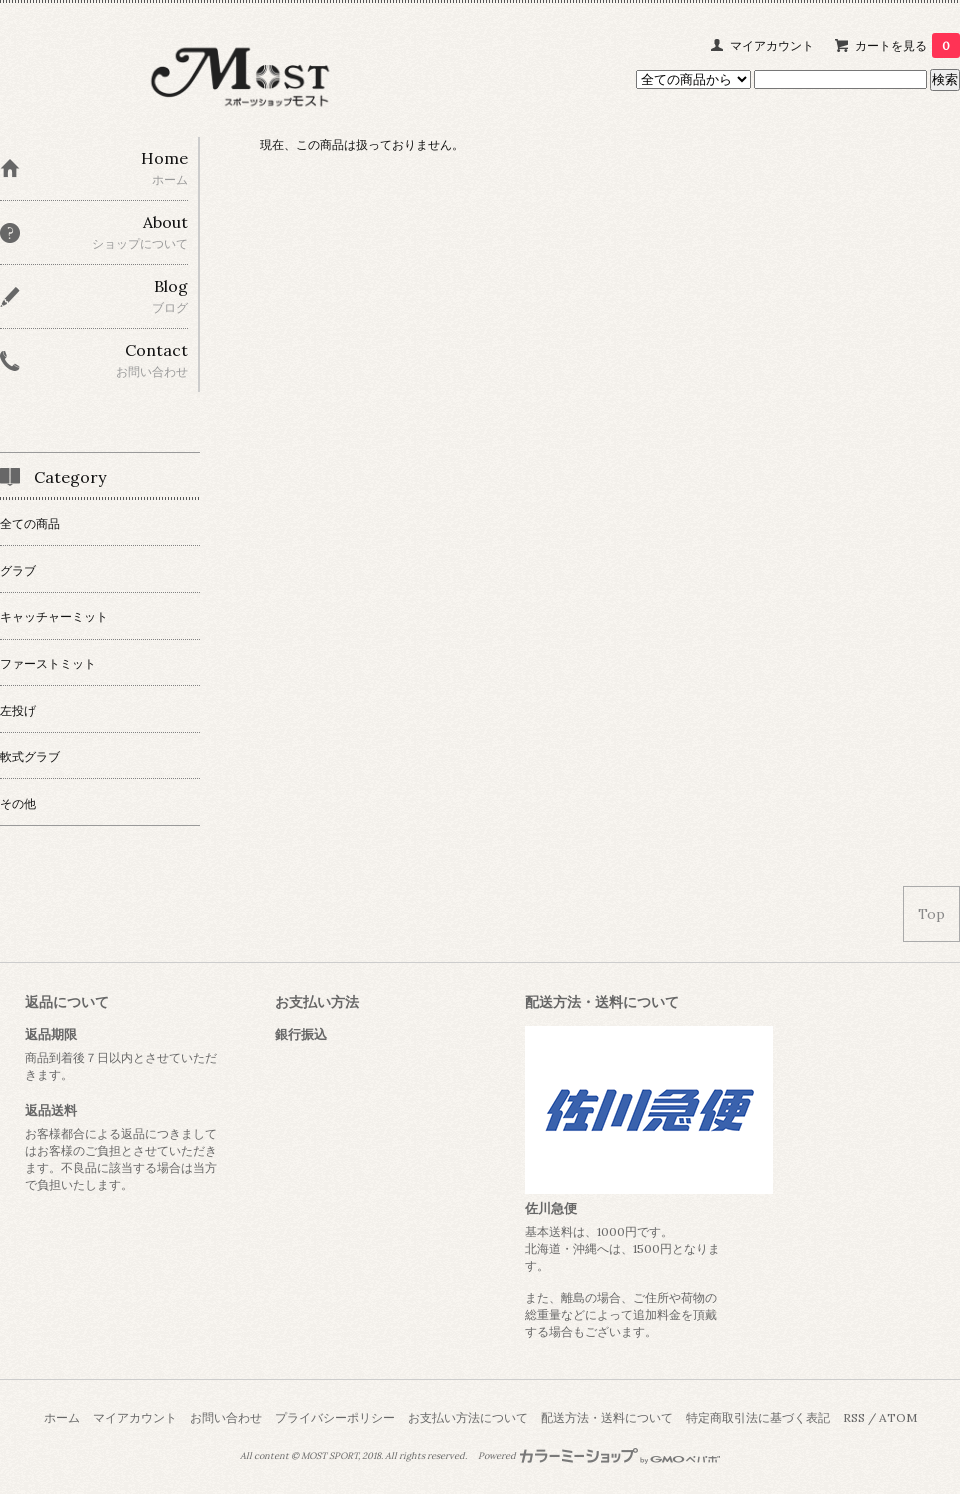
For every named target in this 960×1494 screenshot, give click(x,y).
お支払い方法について (468, 1417)
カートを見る (907, 45)
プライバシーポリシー (335, 1417)
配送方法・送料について (607, 1417)
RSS (854, 1417)
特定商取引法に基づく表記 (758, 1417)
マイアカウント (772, 45)
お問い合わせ (226, 1417)
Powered (599, 1456)
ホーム (62, 1417)
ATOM (898, 1417)
